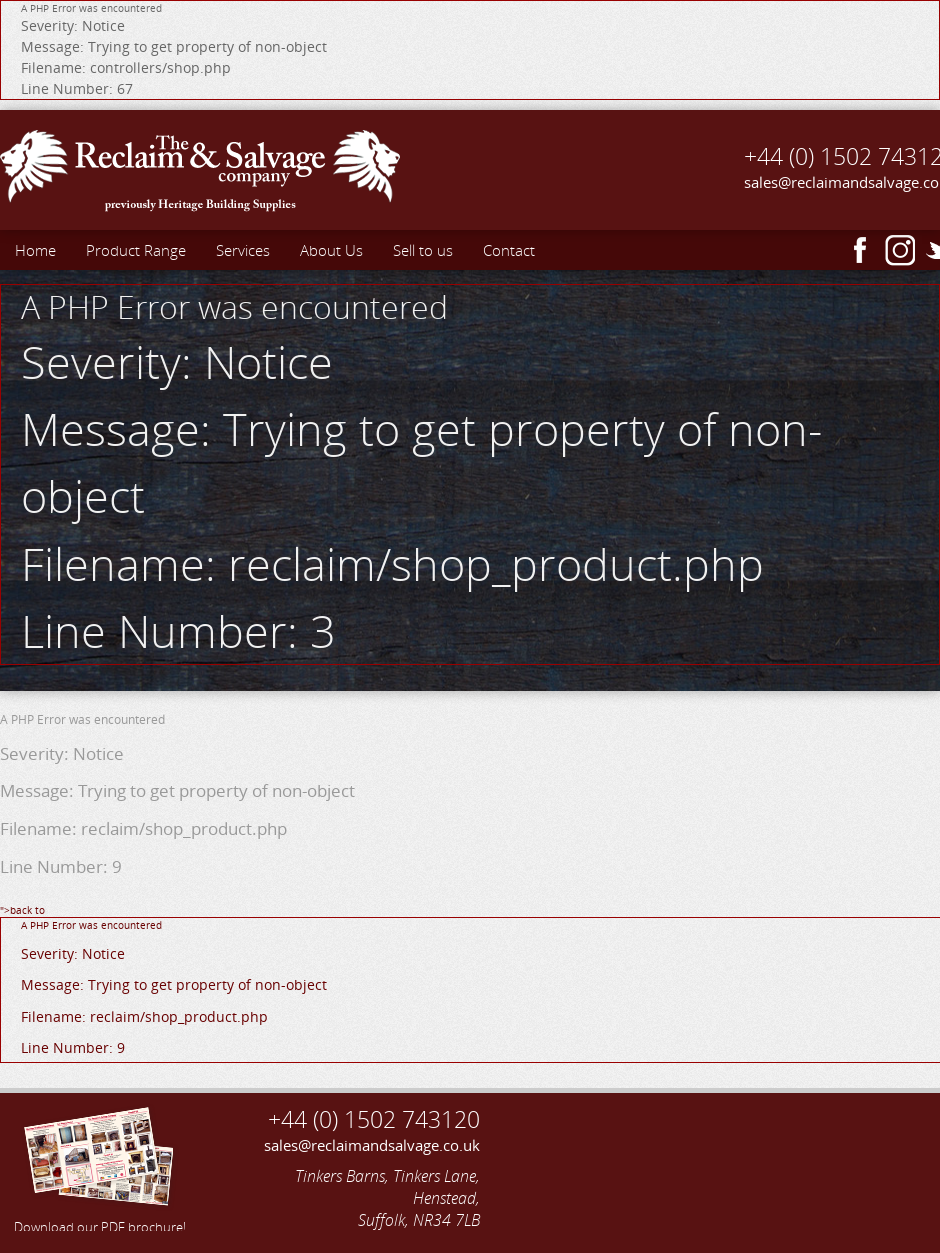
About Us (331, 250)
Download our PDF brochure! (100, 1167)
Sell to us (423, 250)
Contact (509, 250)
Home (35, 250)
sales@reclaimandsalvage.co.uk (372, 1145)
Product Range (136, 250)
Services (243, 250)
